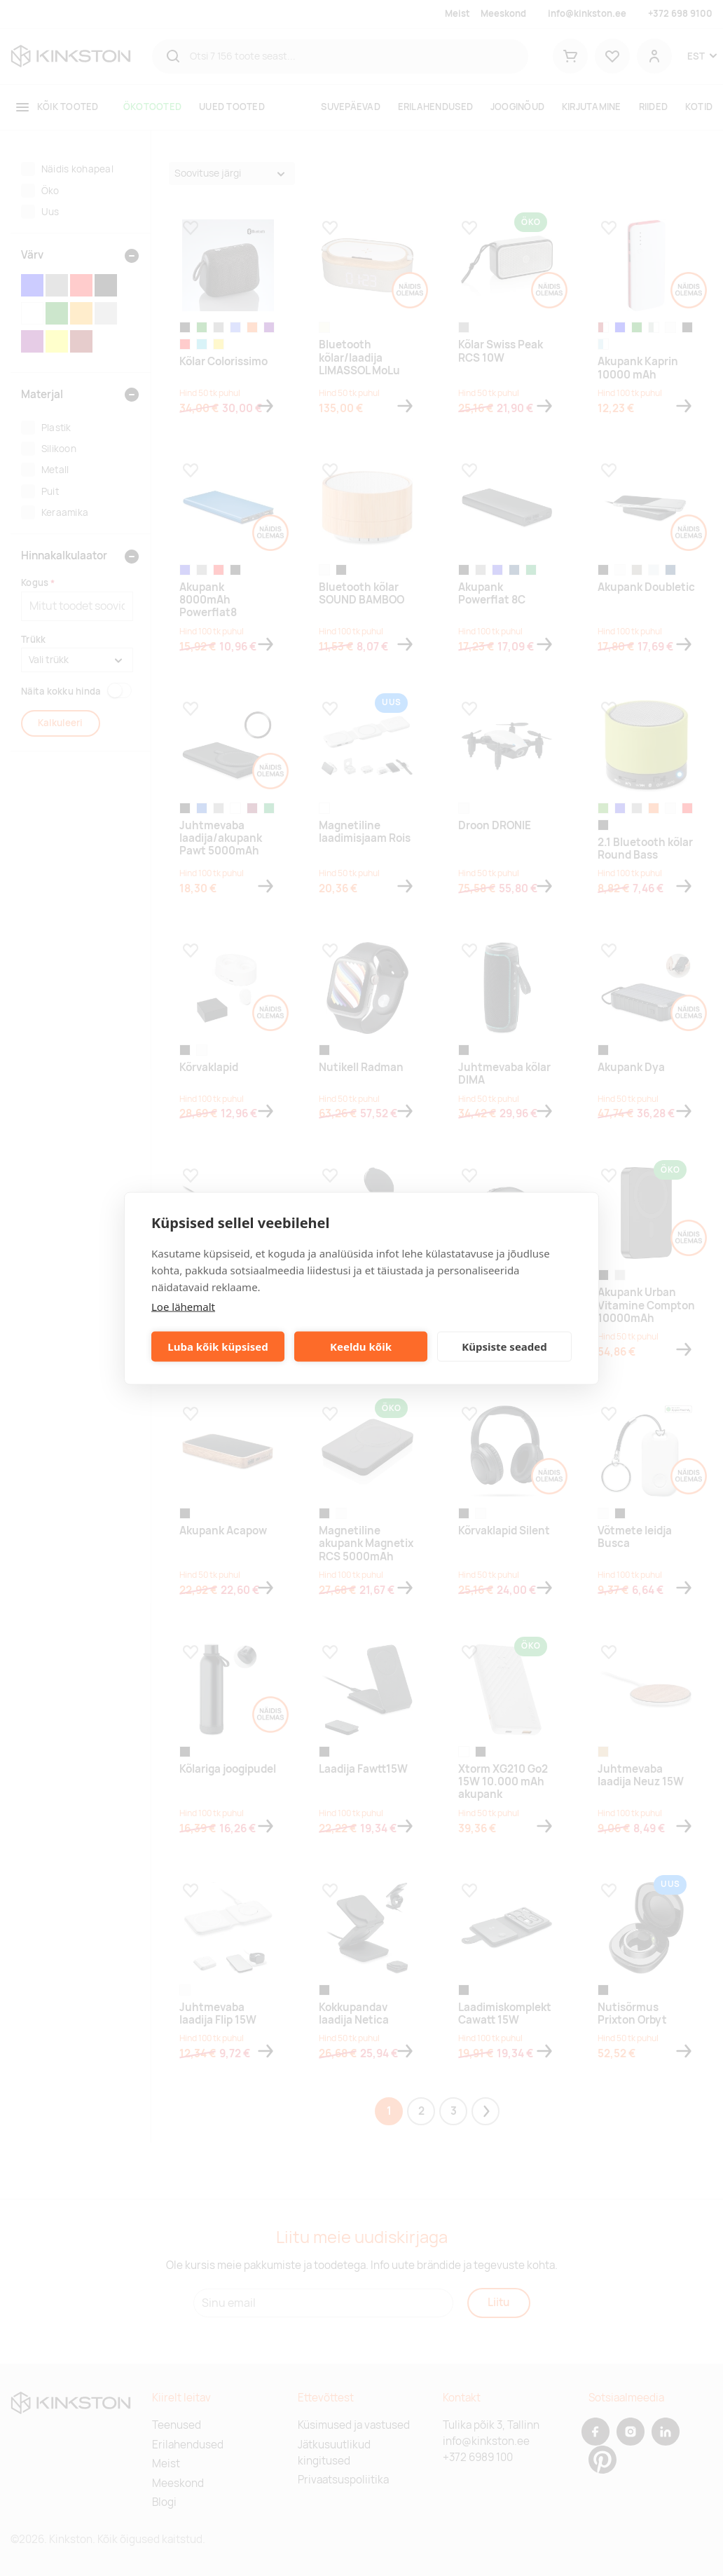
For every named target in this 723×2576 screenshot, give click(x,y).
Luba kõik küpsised (217, 1347)
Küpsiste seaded (504, 1347)
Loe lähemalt (183, 1306)
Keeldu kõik (361, 1347)
